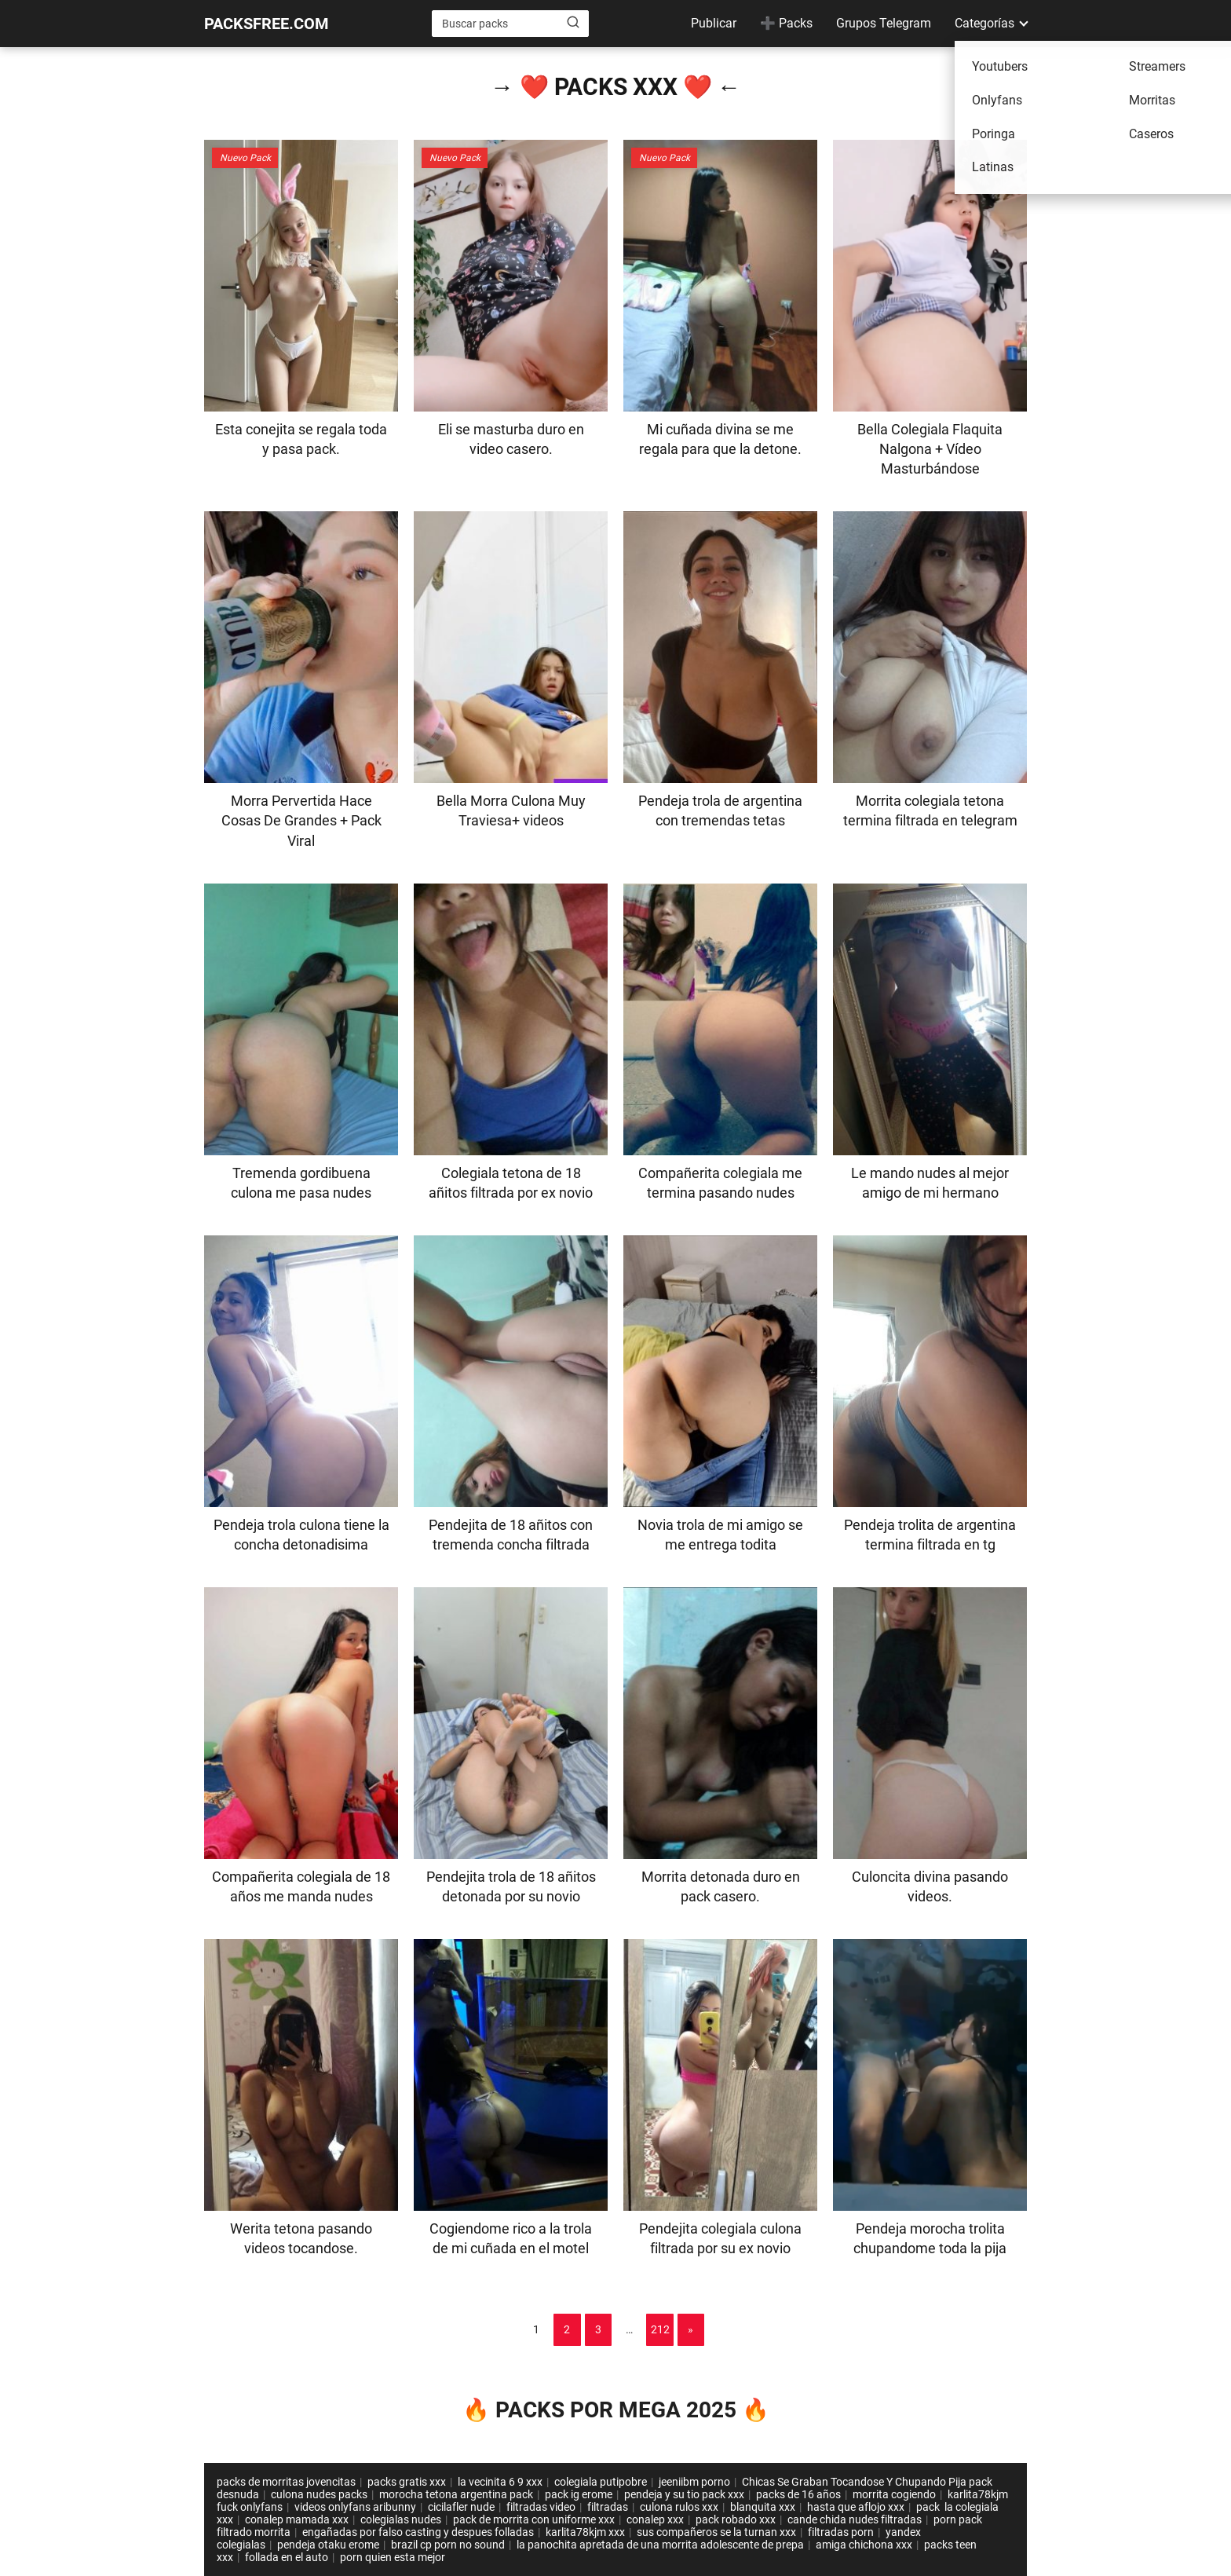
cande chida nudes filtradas (854, 2519)
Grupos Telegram (883, 23)
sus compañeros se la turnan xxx (716, 2532)
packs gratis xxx (406, 2481)
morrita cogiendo (894, 2494)
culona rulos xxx (679, 2507)
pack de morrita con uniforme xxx (534, 2519)
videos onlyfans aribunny (355, 2507)
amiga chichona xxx (864, 2544)
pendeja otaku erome (328, 2544)
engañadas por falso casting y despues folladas (418, 2532)
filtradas (607, 2507)
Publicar (713, 23)
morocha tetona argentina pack (456, 2494)
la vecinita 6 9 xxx (500, 2481)
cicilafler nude (461, 2507)
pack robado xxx (736, 2519)
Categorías (984, 23)
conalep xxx (655, 2519)
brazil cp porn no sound (448, 2544)
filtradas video (540, 2507)
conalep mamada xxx (297, 2519)
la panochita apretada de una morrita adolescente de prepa (660, 2544)
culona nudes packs (319, 2494)
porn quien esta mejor (392, 2557)
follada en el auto (286, 2557)
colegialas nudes (400, 2519)
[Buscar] (573, 22)
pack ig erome (578, 2494)
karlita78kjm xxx (585, 2532)
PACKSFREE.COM (266, 23)
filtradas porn (841, 2532)
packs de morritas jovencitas (286, 2481)
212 (660, 2329)
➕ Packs (786, 23)
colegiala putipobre (600, 2481)
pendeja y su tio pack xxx (684, 2494)
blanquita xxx (762, 2507)
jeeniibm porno (694, 2481)
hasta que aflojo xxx (855, 2507)
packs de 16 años (798, 2494)
